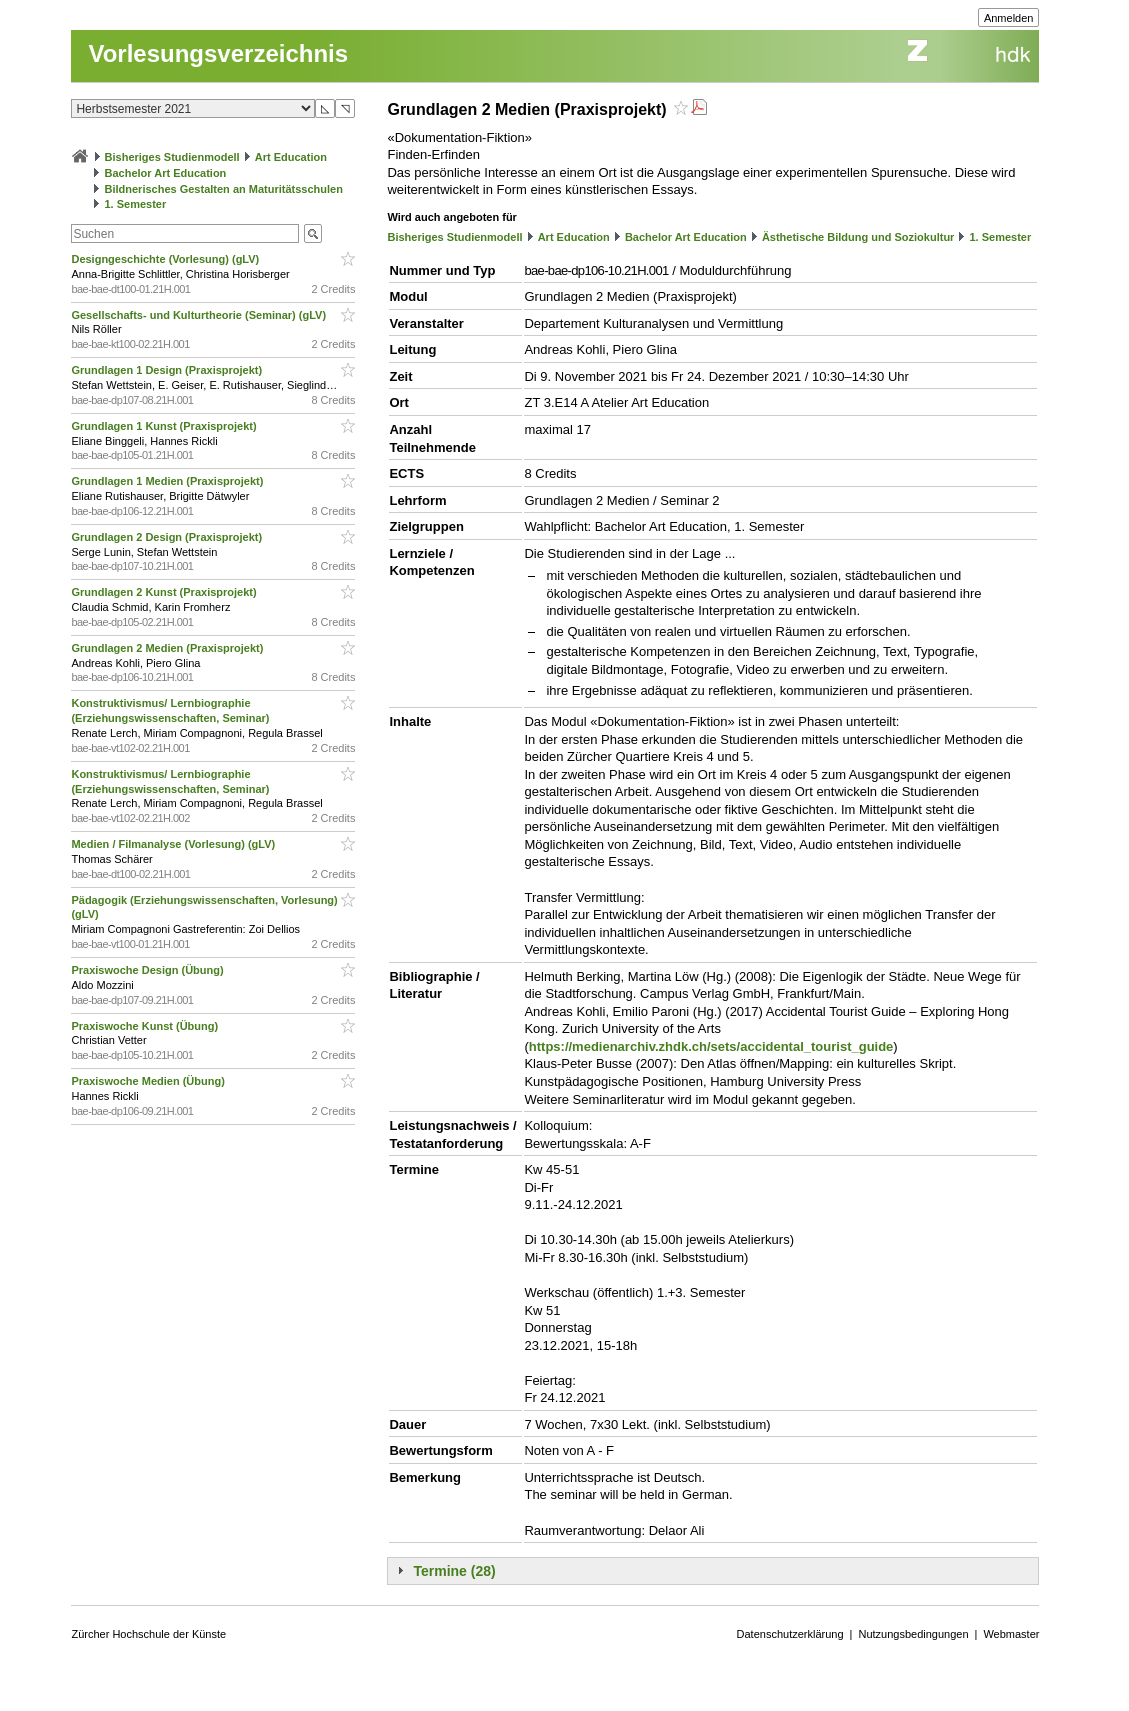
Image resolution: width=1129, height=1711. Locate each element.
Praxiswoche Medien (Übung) (149, 1081)
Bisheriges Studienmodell (172, 157)
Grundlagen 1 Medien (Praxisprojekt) (168, 481)
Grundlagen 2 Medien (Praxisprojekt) (168, 648)
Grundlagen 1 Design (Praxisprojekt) (168, 370)
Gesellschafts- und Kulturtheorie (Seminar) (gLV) (200, 315)
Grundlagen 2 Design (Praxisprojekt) (168, 537)
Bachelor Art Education (166, 173)
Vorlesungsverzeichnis (218, 53)
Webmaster (1011, 1634)
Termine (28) (454, 1571)
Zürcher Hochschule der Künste (148, 1634)
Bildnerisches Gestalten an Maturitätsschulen (224, 189)
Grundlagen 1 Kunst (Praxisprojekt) (165, 426)
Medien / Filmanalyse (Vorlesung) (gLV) (174, 844)
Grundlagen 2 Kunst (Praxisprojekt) (165, 592)
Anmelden (1009, 18)
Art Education (291, 157)
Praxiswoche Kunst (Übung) (146, 1026)
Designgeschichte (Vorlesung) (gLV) (166, 259)
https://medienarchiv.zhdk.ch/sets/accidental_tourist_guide (711, 1046)
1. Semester (136, 204)
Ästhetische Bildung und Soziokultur (858, 237)
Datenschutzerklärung (790, 1634)
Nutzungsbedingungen (913, 1634)
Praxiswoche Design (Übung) (148, 970)
